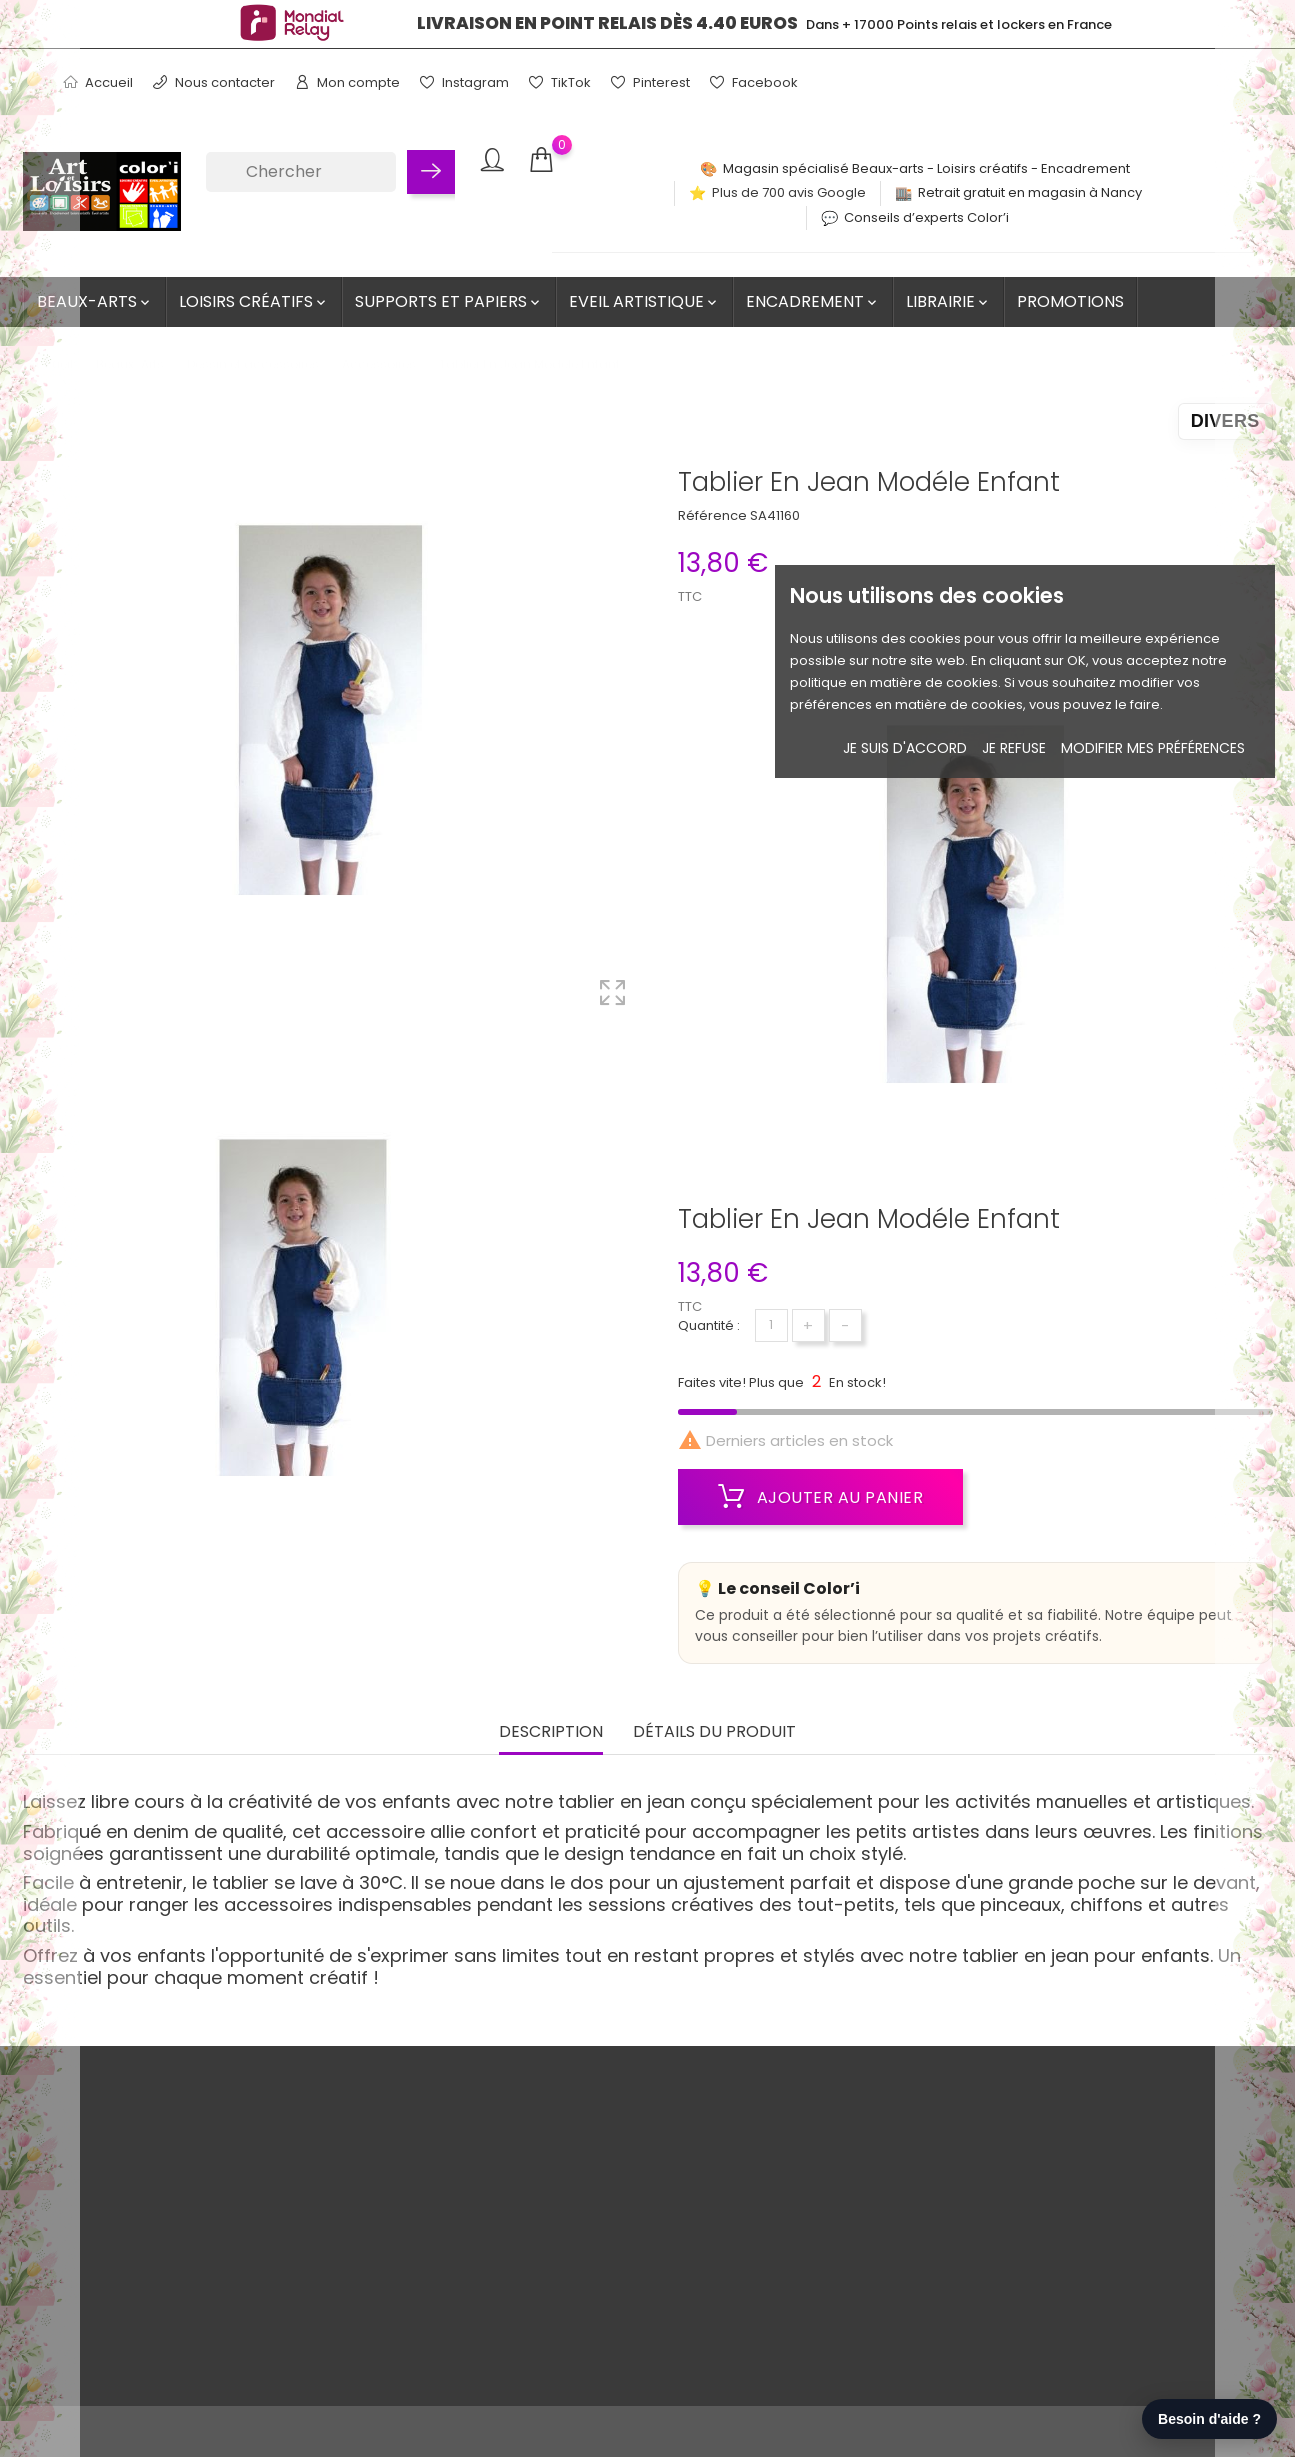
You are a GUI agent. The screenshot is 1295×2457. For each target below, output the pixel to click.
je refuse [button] (1014, 748)
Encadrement (813, 301)
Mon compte (347, 82)
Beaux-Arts (95, 301)
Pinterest (650, 82)
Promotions (1070, 301)
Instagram (464, 82)
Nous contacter (214, 82)
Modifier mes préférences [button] (1153, 748)
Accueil (98, 82)
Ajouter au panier (821, 1497)
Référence (712, 515)
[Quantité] (771, 1325)
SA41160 (775, 515)
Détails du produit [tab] (714, 1732)
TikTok (560, 82)
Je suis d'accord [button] (905, 748)
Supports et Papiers (449, 301)
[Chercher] (301, 172)
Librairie (948, 301)
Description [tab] (551, 1732)
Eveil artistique (644, 301)
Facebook (754, 82)
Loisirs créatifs (254, 301)
